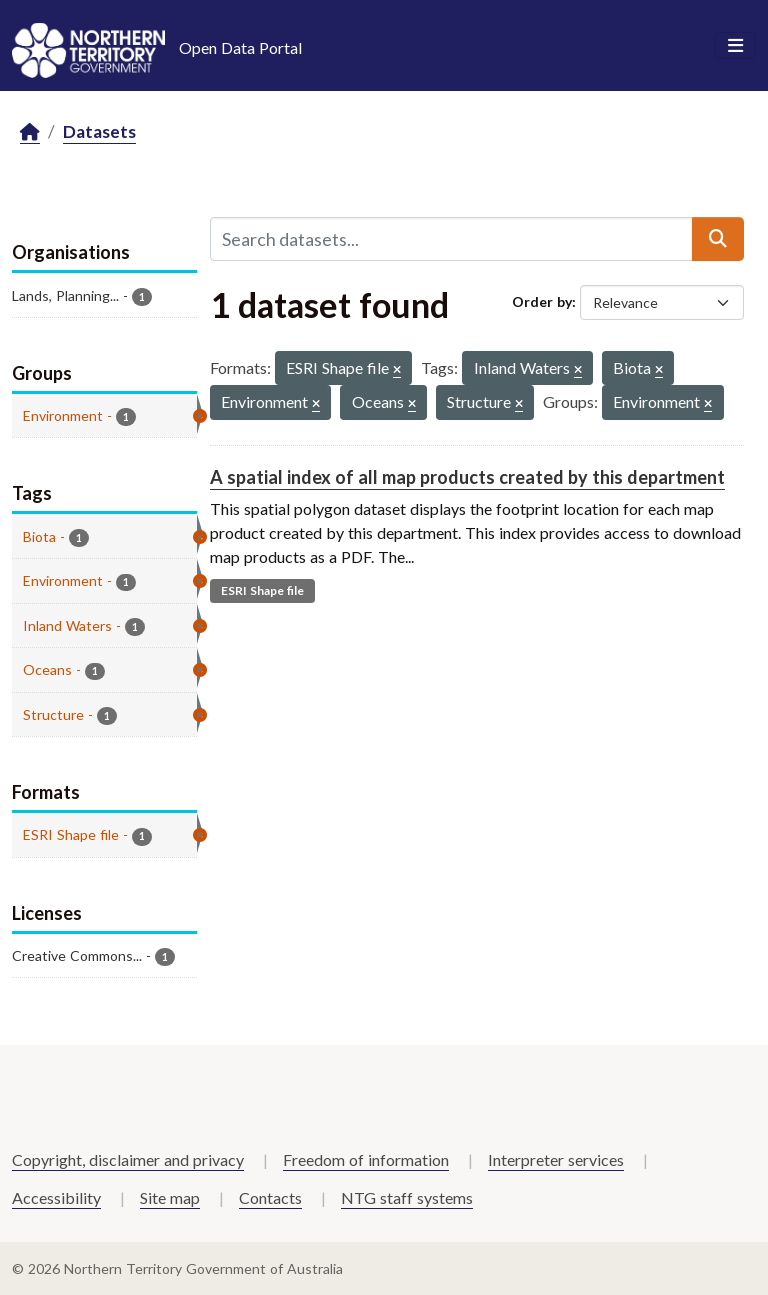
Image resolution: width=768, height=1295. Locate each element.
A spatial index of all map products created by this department (467, 477)
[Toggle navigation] (735, 46)
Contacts (270, 1197)
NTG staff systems (407, 1197)
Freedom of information (366, 1159)
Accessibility (56, 1197)
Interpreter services (556, 1159)
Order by (542, 301)
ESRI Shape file (262, 590)
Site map (170, 1197)
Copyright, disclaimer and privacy (128, 1159)
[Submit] (718, 239)
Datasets (99, 131)
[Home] (30, 132)
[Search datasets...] (451, 239)
